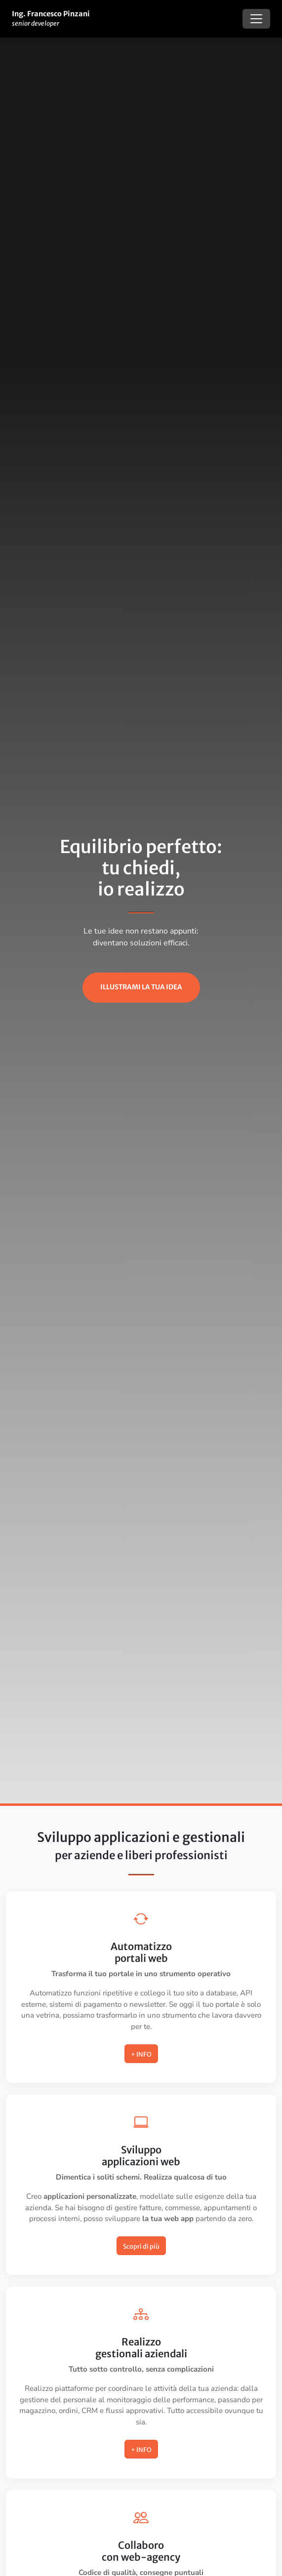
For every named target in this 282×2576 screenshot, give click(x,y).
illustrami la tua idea (141, 987)
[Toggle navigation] (256, 19)
